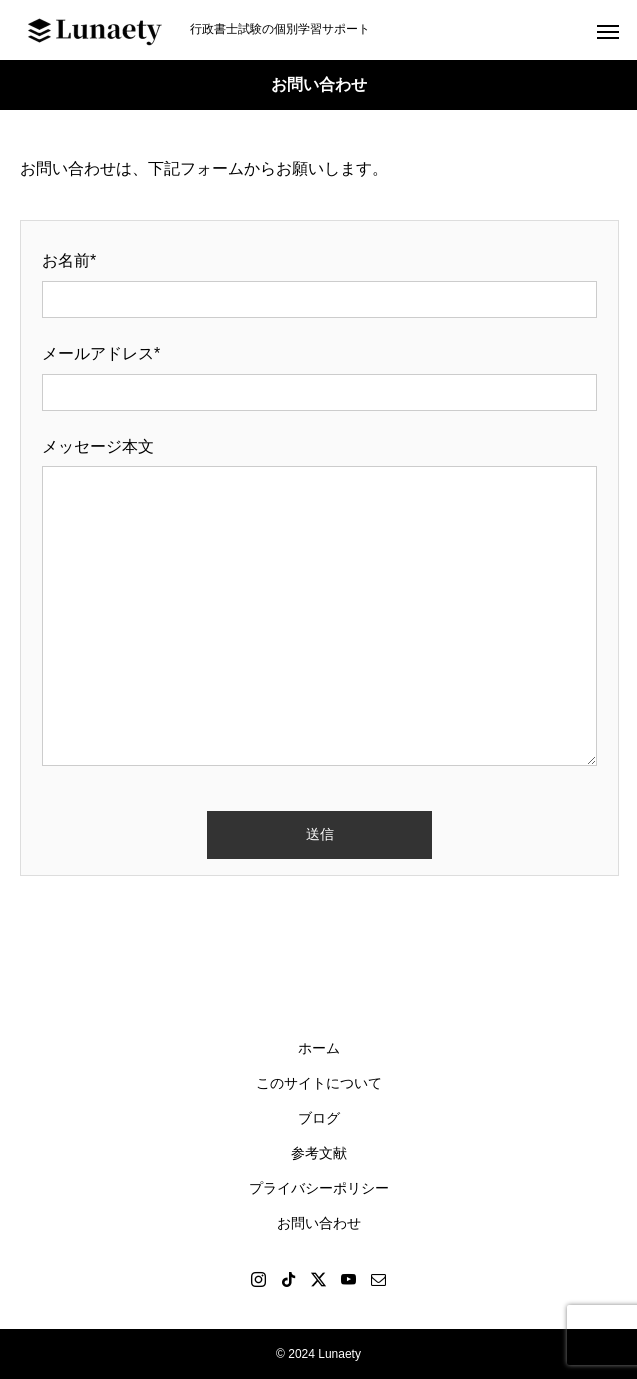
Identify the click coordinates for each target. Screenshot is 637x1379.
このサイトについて (319, 1083)
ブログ (319, 1118)
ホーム (319, 1048)
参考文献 (319, 1153)
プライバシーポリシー (319, 1188)
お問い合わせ (319, 1223)
